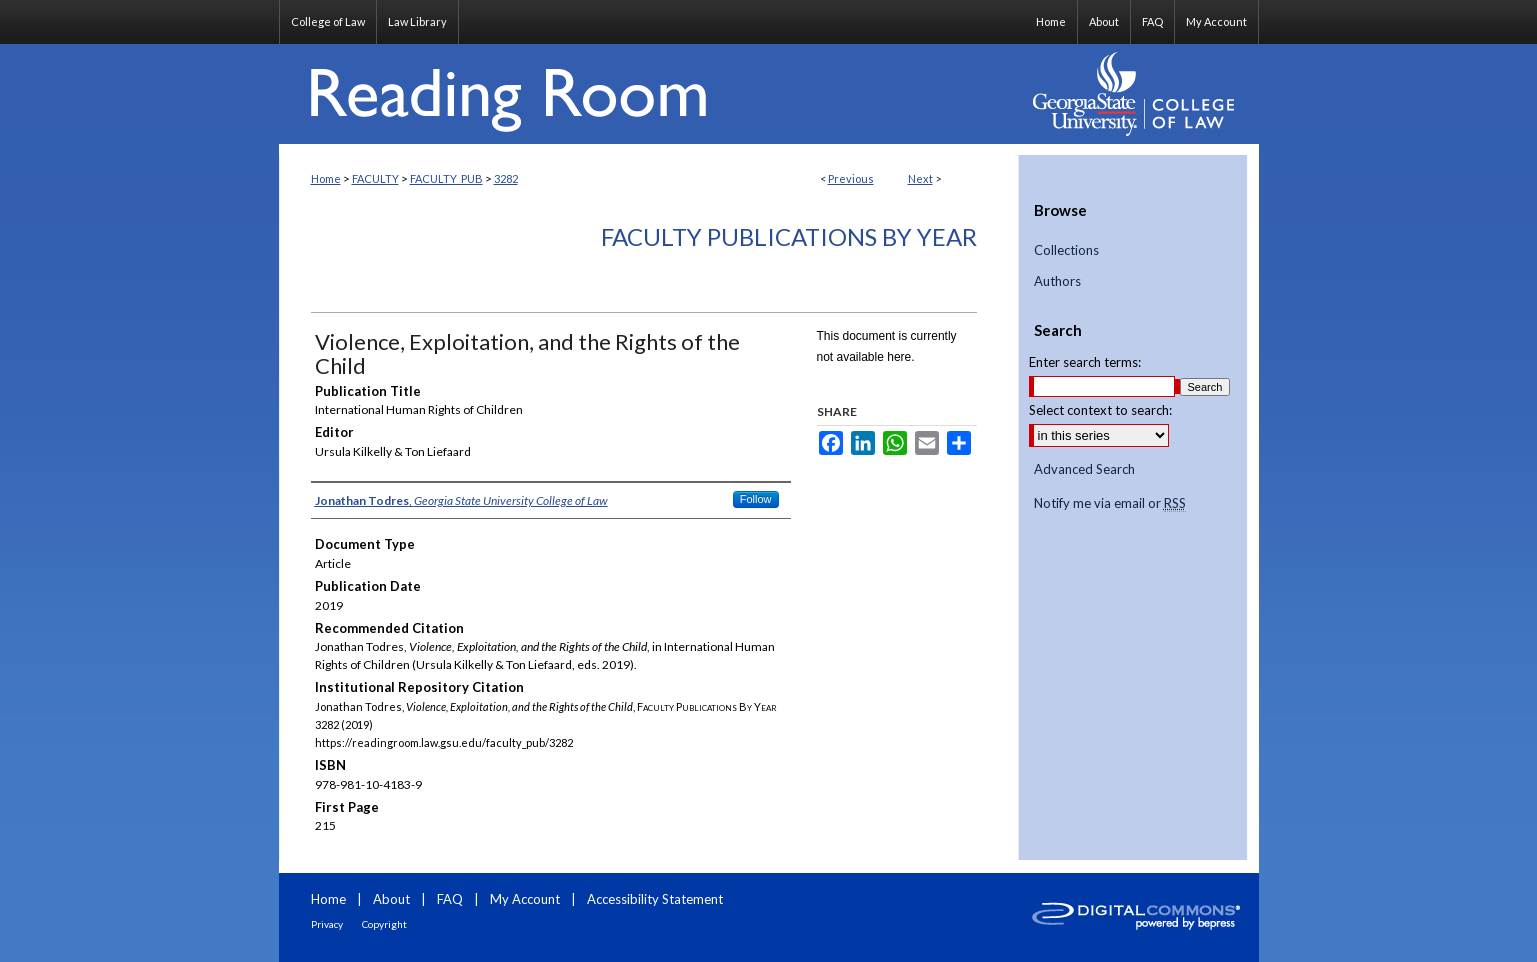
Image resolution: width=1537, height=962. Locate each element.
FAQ (450, 899)
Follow (756, 499)
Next (920, 178)
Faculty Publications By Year (789, 236)
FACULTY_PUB (446, 178)
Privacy (327, 924)
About (391, 899)
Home (326, 178)
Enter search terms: (1085, 362)
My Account (525, 899)
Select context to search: (1100, 410)
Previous (851, 178)
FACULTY (375, 178)
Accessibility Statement (655, 899)
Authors (1057, 281)
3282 (506, 178)
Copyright (384, 924)
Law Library (417, 21)
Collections (1066, 250)
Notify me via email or (1110, 504)
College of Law (328, 21)
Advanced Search (1084, 469)
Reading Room (649, 94)
